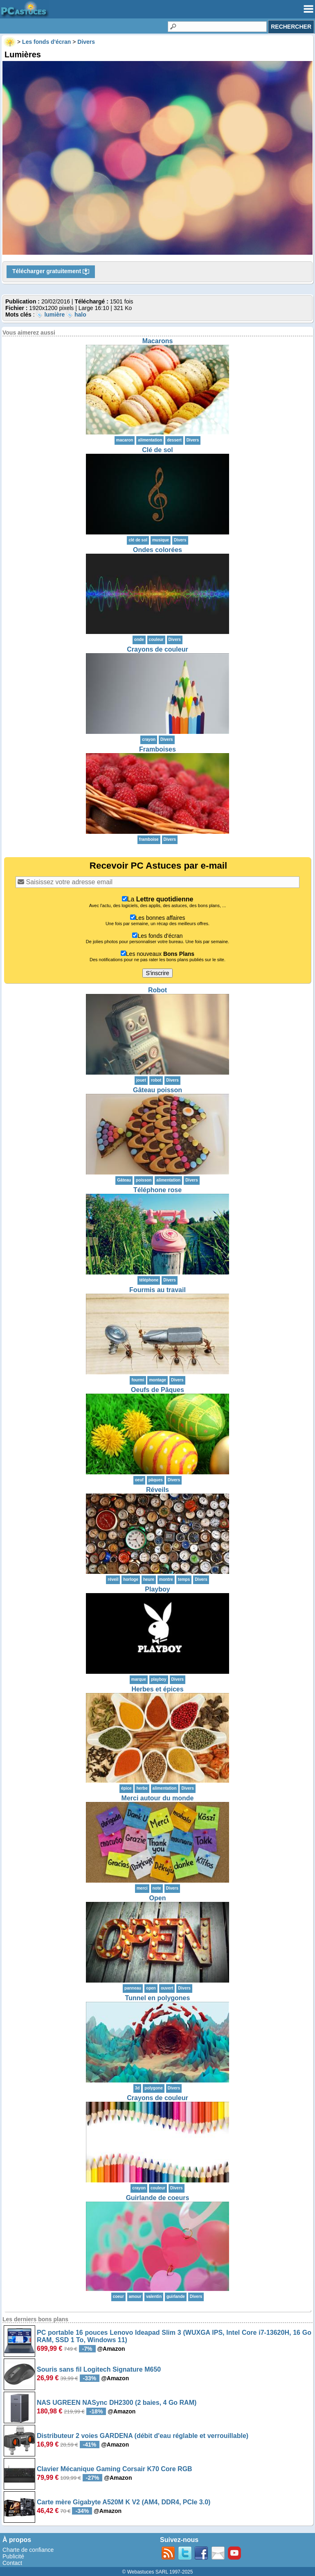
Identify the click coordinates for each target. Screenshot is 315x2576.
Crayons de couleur (157, 649)
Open (157, 1898)
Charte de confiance (28, 2550)
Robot (157, 990)
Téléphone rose (157, 1189)
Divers (193, 440)
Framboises (157, 749)
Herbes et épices (157, 1689)
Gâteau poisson (157, 1090)
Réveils (157, 1489)
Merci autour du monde (158, 1798)
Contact (12, 2563)
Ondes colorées (157, 549)
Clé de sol (157, 449)
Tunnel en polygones (157, 1997)
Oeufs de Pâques (157, 1389)
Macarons (157, 340)
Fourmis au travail (157, 1289)
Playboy (157, 1589)
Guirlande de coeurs (157, 2197)
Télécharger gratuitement (50, 271)
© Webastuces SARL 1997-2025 (157, 2572)
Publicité (13, 2556)
